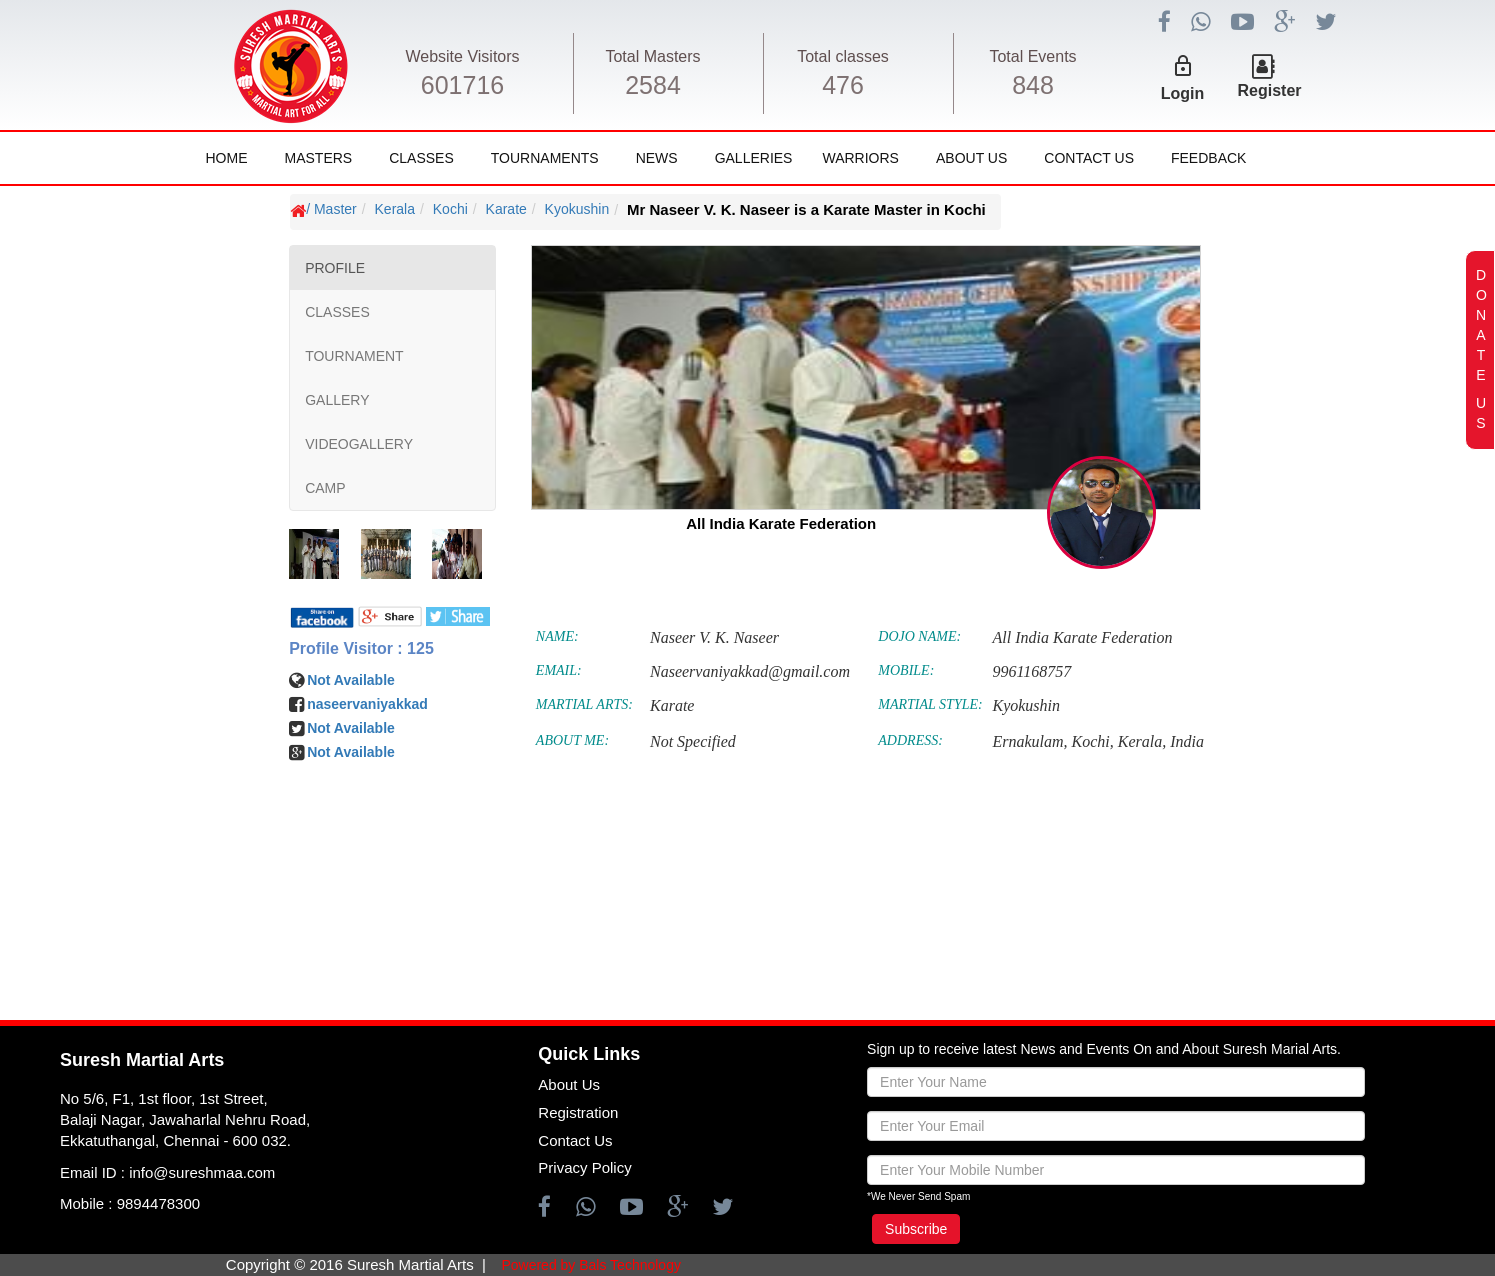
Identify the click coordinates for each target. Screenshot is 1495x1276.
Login (1183, 93)
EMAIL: (559, 670)
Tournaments (545, 158)
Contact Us (1089, 158)
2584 (653, 85)
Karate (506, 209)
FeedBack (1208, 158)
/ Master (331, 209)
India (1187, 741)
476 (843, 85)
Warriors (860, 158)
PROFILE (335, 268)
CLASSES (337, 312)
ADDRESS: (910, 740)
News (657, 158)
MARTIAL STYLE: (930, 704)
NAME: (557, 636)
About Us (971, 158)
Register (1270, 90)
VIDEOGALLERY (359, 444)
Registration (578, 1112)
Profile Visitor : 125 (361, 648)
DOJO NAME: (919, 636)
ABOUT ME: (572, 740)
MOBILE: (906, 670)
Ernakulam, (1029, 741)
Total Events (1032, 56)
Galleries (754, 158)
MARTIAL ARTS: (584, 704)
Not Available (351, 680)
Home (227, 158)
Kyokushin (577, 209)
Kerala (395, 209)
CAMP (325, 488)
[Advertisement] (137, 805)
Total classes (843, 56)
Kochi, (1093, 741)
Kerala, (1142, 741)
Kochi (450, 209)
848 (1033, 85)
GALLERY (337, 400)
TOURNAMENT (354, 356)
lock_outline (1183, 66)
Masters (319, 158)
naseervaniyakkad (367, 704)
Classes (421, 158)
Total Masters (652, 56)
